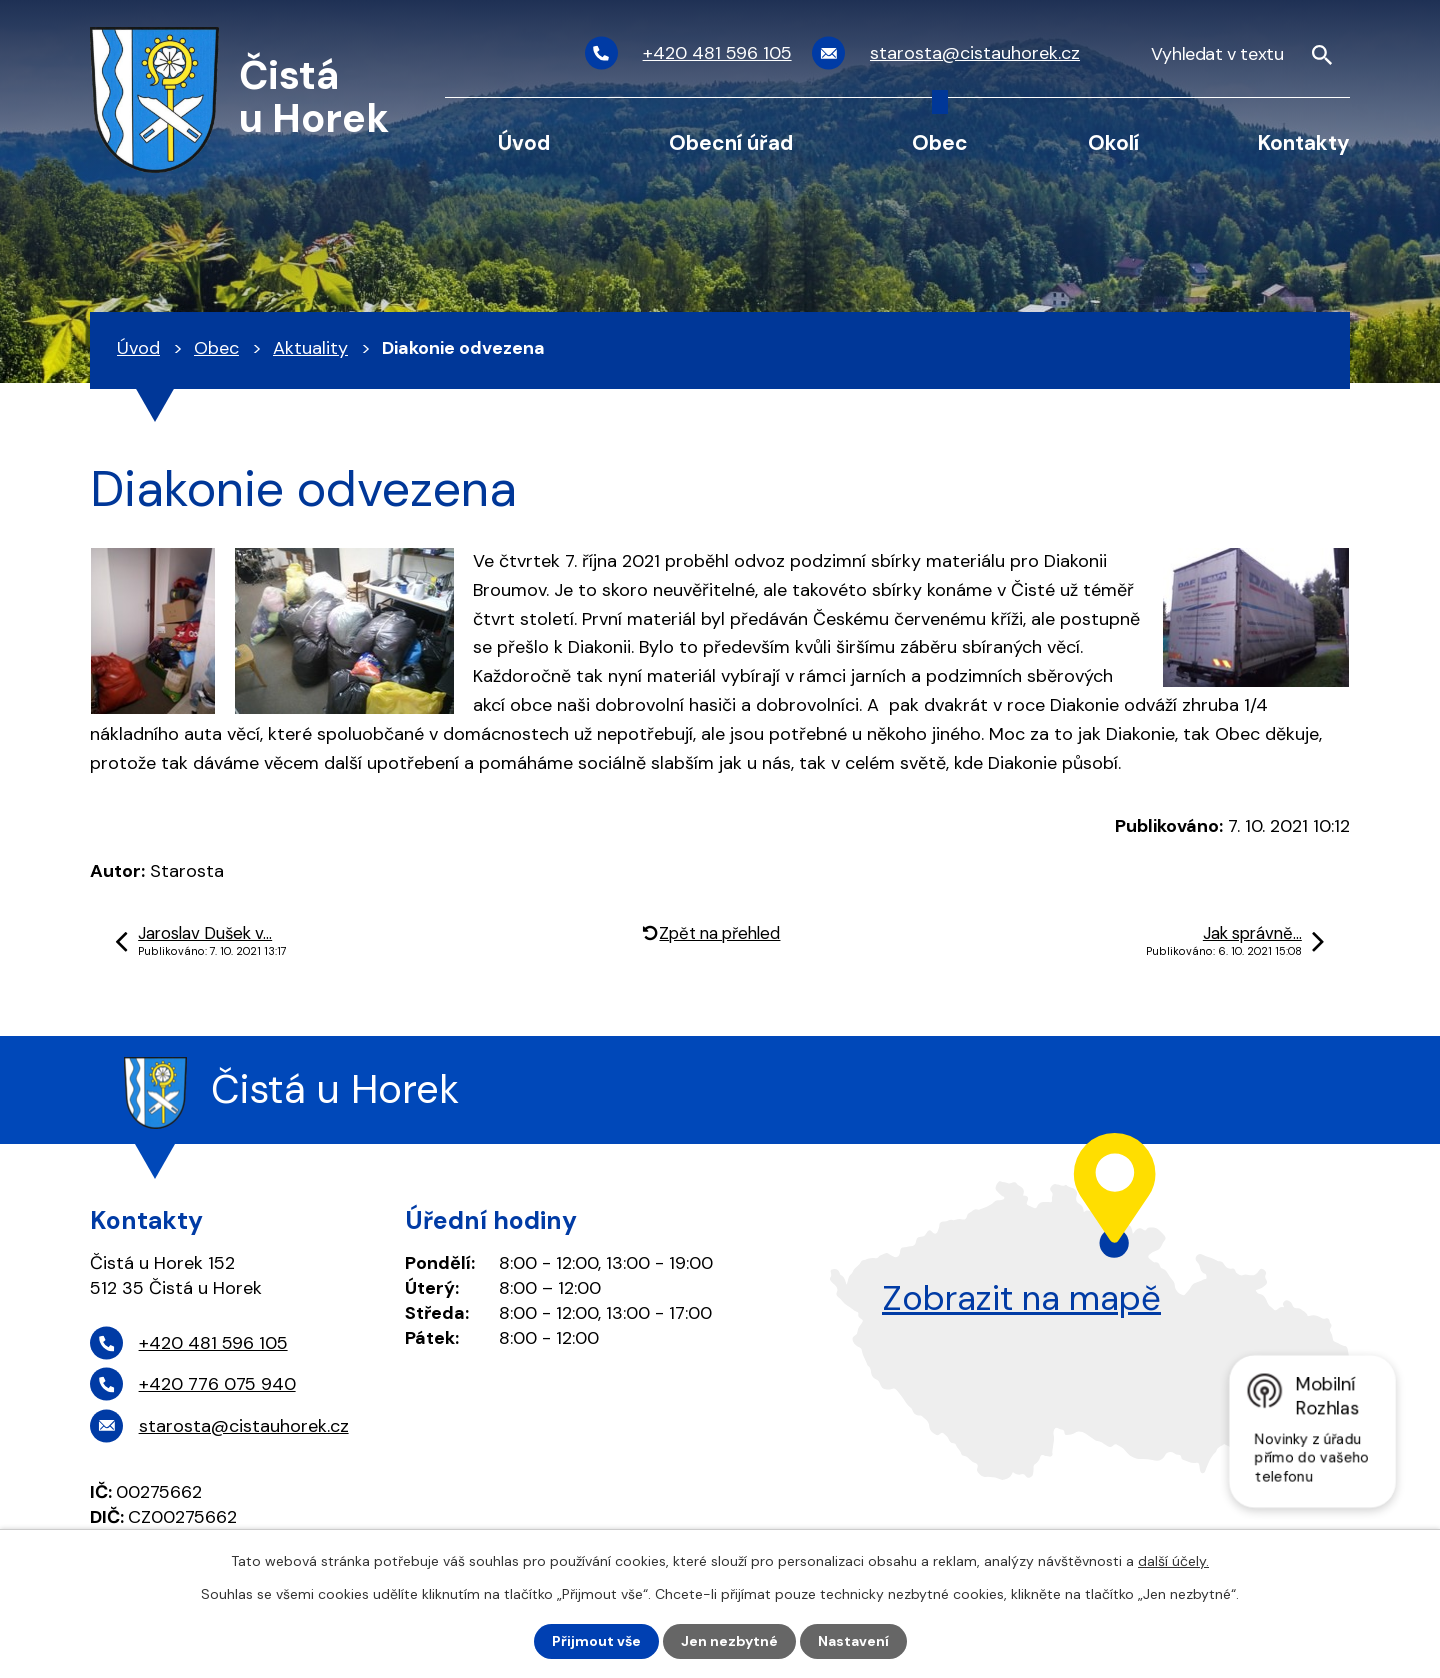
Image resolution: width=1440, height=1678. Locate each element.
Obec (940, 142)
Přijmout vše (596, 1641)
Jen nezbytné (729, 1641)
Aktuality (310, 348)
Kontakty (1304, 142)
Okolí (1113, 142)
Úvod (524, 142)
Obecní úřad (731, 142)
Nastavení (853, 1641)
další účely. (1173, 1561)
